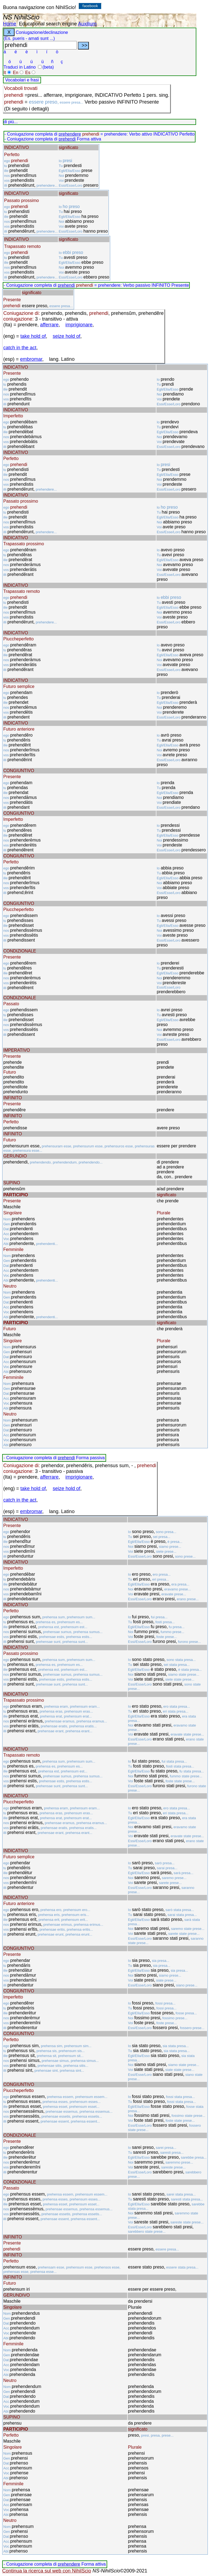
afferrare (49, 324)
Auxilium (87, 24)
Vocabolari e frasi (22, 80)
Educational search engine (48, 24)
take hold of (33, 336)
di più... (11, 121)
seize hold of (66, 336)
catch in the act (19, 347)
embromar (31, 359)
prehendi (67, 139)
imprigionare (78, 324)
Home (9, 24)
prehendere (70, 134)
